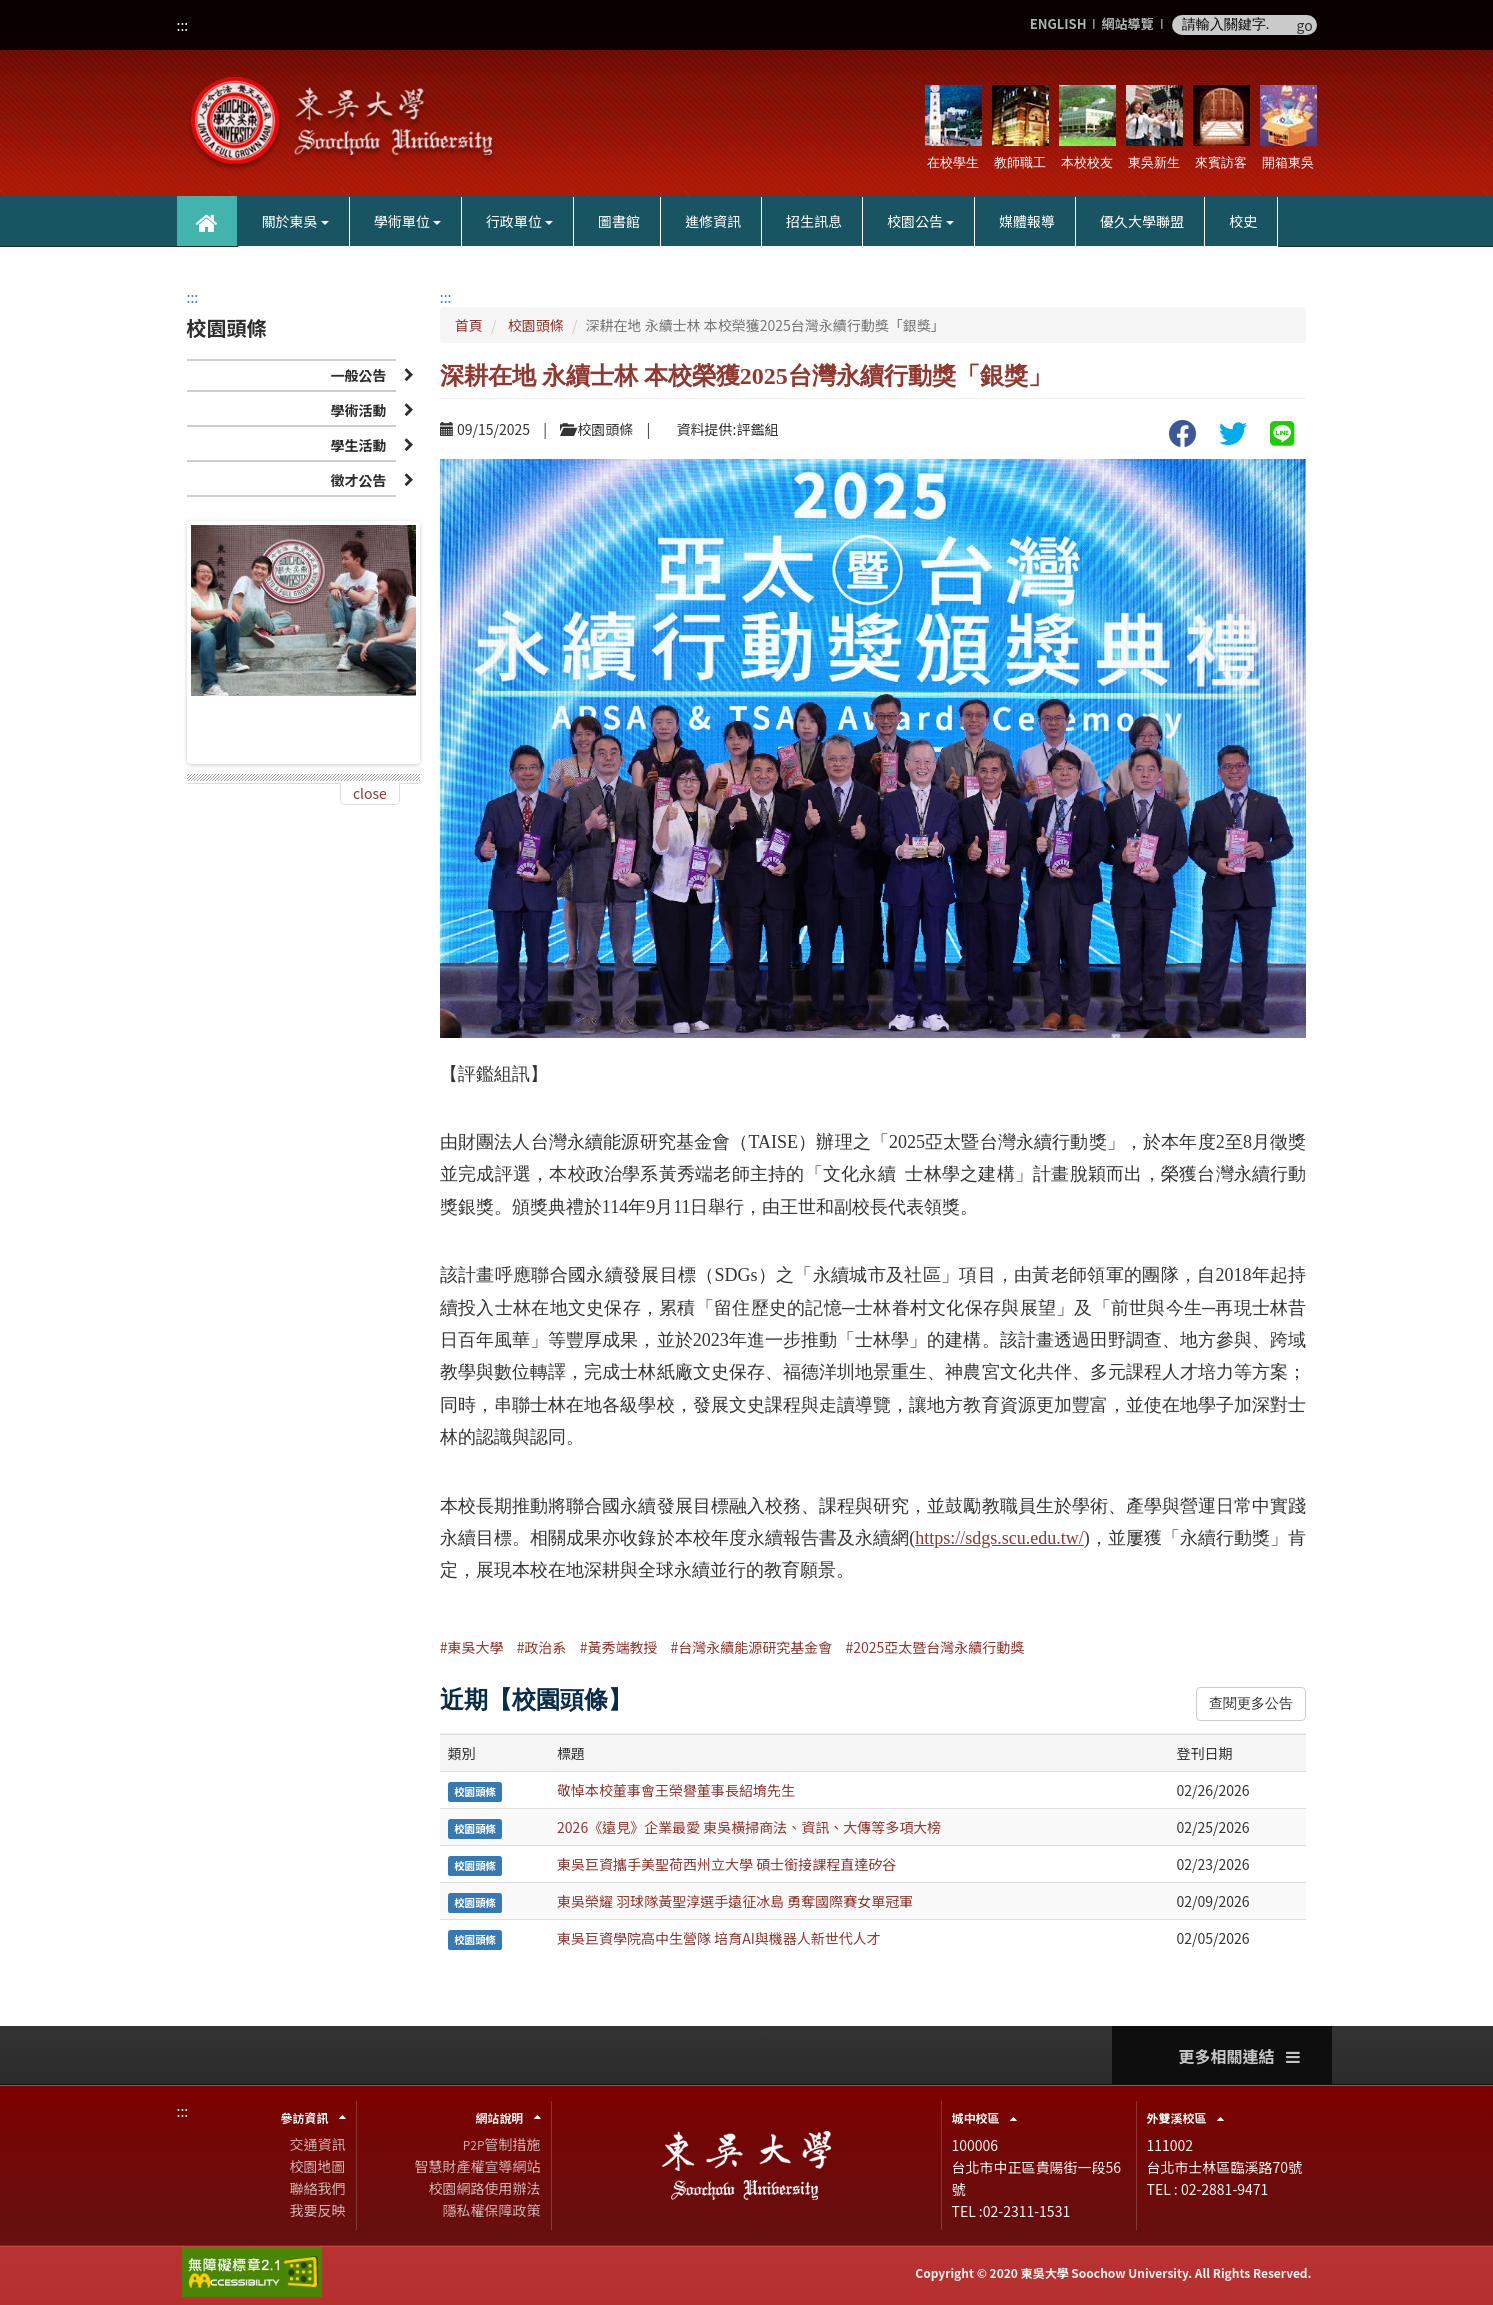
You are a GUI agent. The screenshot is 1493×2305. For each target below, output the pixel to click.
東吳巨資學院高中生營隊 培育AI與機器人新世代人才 (719, 1938)
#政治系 (542, 1647)
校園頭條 (536, 325)
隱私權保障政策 (492, 2210)
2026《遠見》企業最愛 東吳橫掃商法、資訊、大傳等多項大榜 (749, 1827)
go (1305, 25)
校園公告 (920, 221)
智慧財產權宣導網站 (478, 2166)
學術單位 (407, 221)
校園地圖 (318, 2166)
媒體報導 (1027, 221)
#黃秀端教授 (619, 1647)
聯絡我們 (318, 2188)
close (370, 793)
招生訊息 (814, 221)
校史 (1243, 221)
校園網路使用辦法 (485, 2188)
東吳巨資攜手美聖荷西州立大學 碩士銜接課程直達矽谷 (726, 1864)
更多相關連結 (1239, 2056)
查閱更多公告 (1251, 1703)
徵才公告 (358, 480)
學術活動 (358, 410)
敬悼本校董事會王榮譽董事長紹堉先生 (676, 1790)
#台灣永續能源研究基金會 (752, 1647)
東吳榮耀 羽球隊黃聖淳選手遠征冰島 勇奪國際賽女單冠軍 (735, 1901)
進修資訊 (713, 221)
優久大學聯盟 (1142, 221)
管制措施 (502, 2144)
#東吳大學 (472, 1647)
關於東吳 (295, 221)
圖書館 (619, 221)
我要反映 (318, 2210)
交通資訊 (318, 2144)
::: (183, 25)
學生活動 (358, 445)
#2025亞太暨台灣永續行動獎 (935, 1647)
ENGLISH (1058, 24)
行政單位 (519, 221)
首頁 (469, 325)
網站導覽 (1127, 24)
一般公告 (358, 375)
